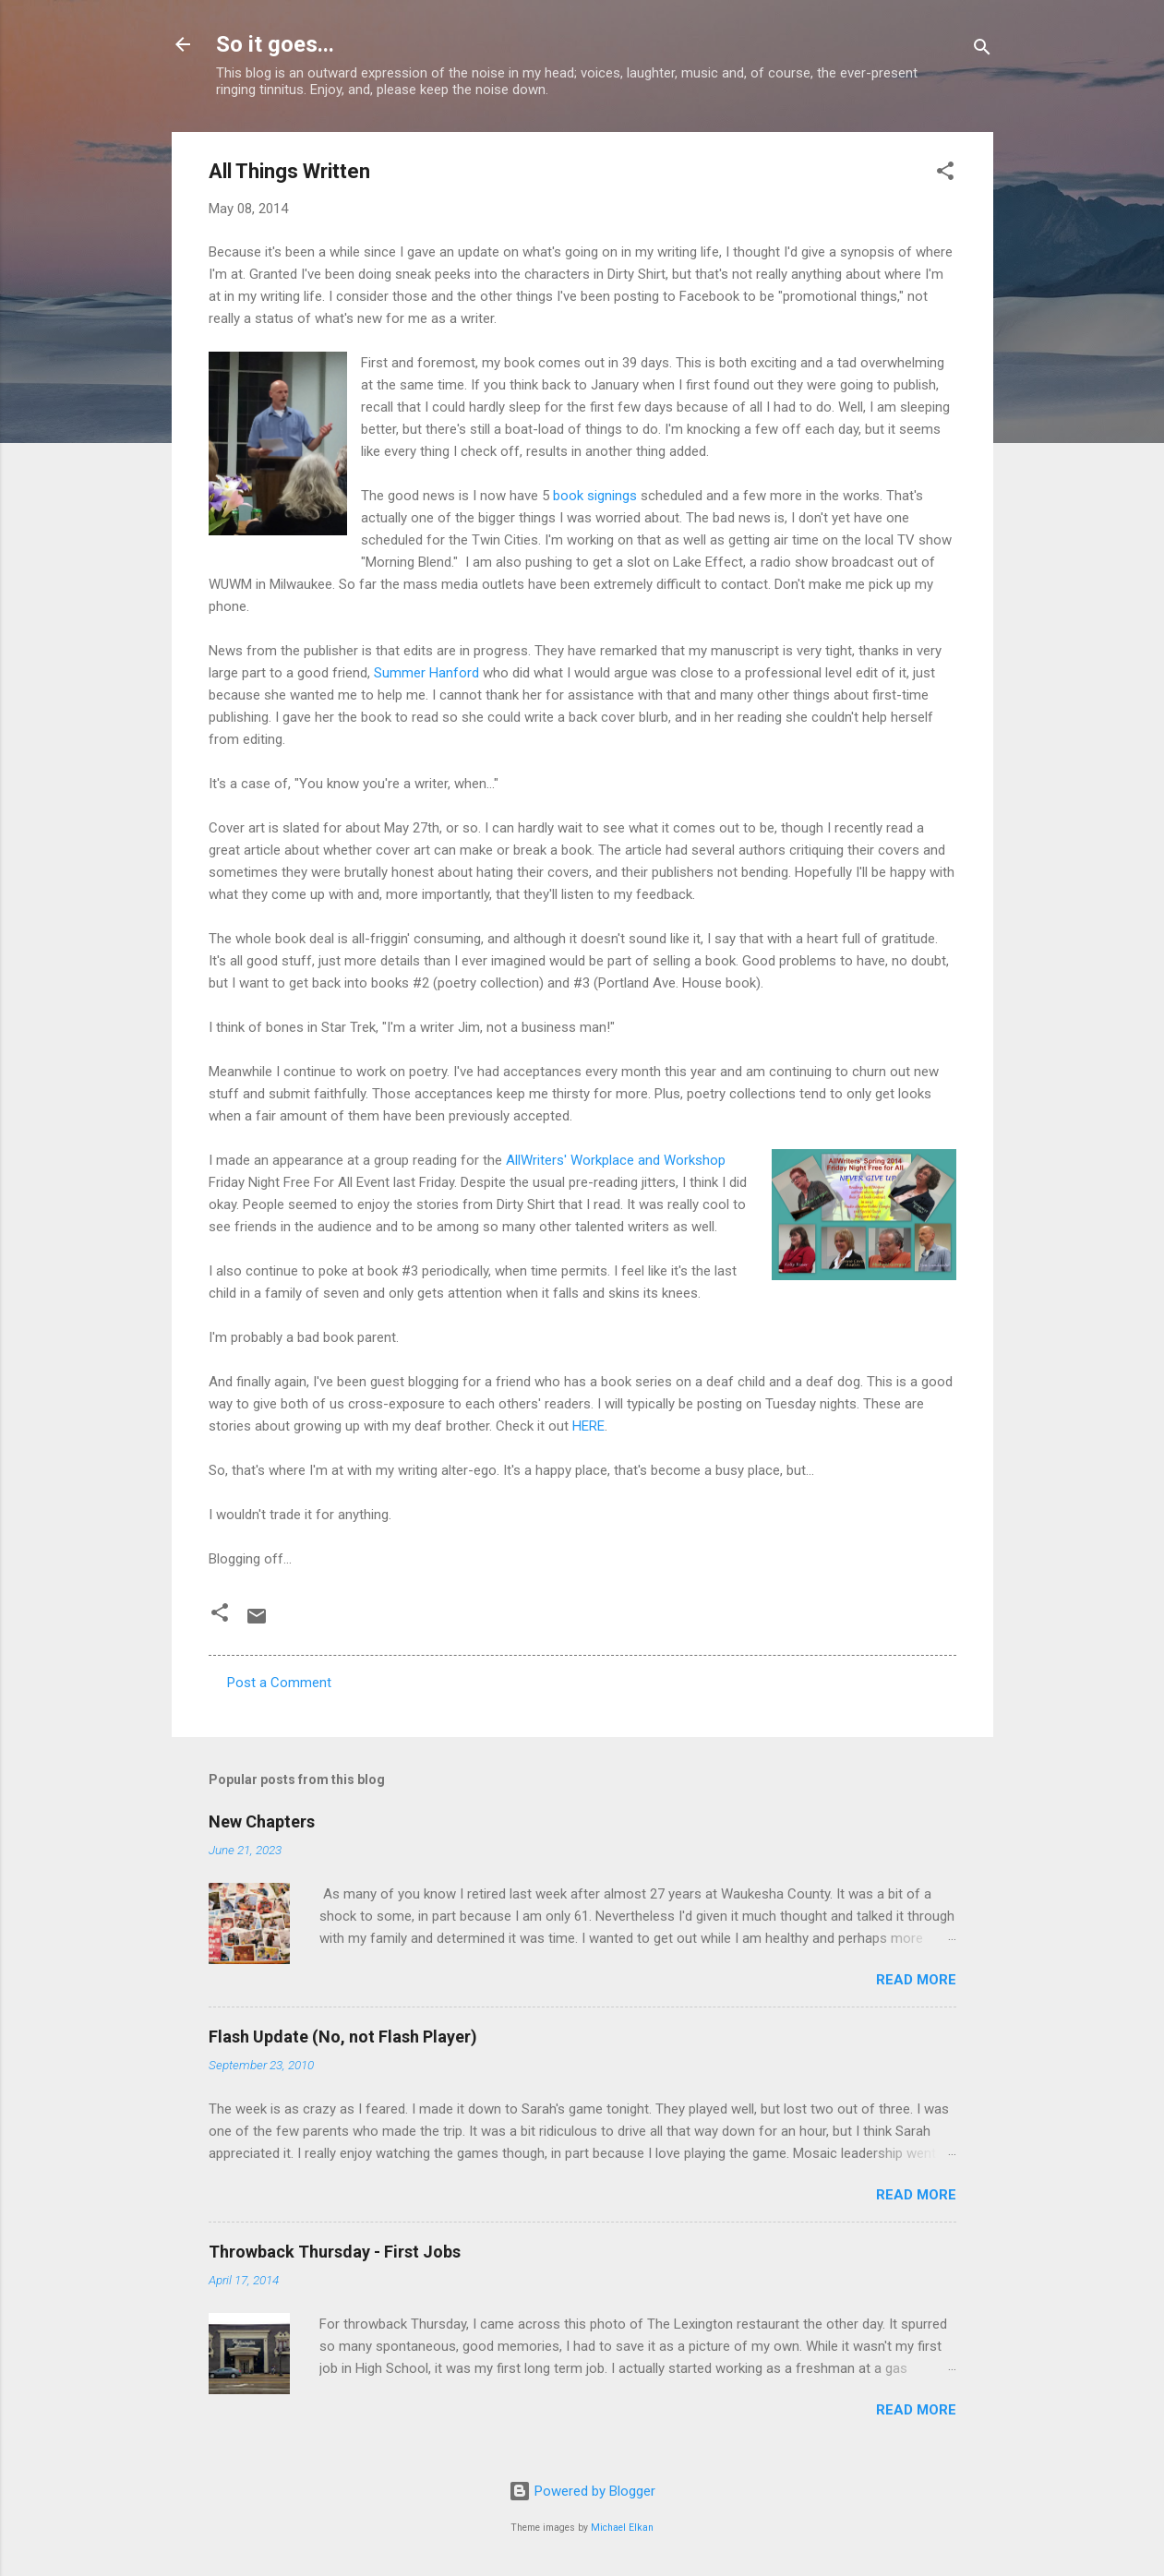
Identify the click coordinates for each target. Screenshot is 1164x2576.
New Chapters (262, 1821)
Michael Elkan (622, 2528)
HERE (588, 1426)
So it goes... (275, 44)
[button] (945, 174)
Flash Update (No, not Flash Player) (343, 2036)
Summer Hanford (426, 673)
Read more (916, 1979)
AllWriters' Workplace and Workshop (616, 1160)
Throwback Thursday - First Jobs (335, 2251)
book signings (595, 495)
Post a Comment (279, 1682)
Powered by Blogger (582, 2491)
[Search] (982, 50)
